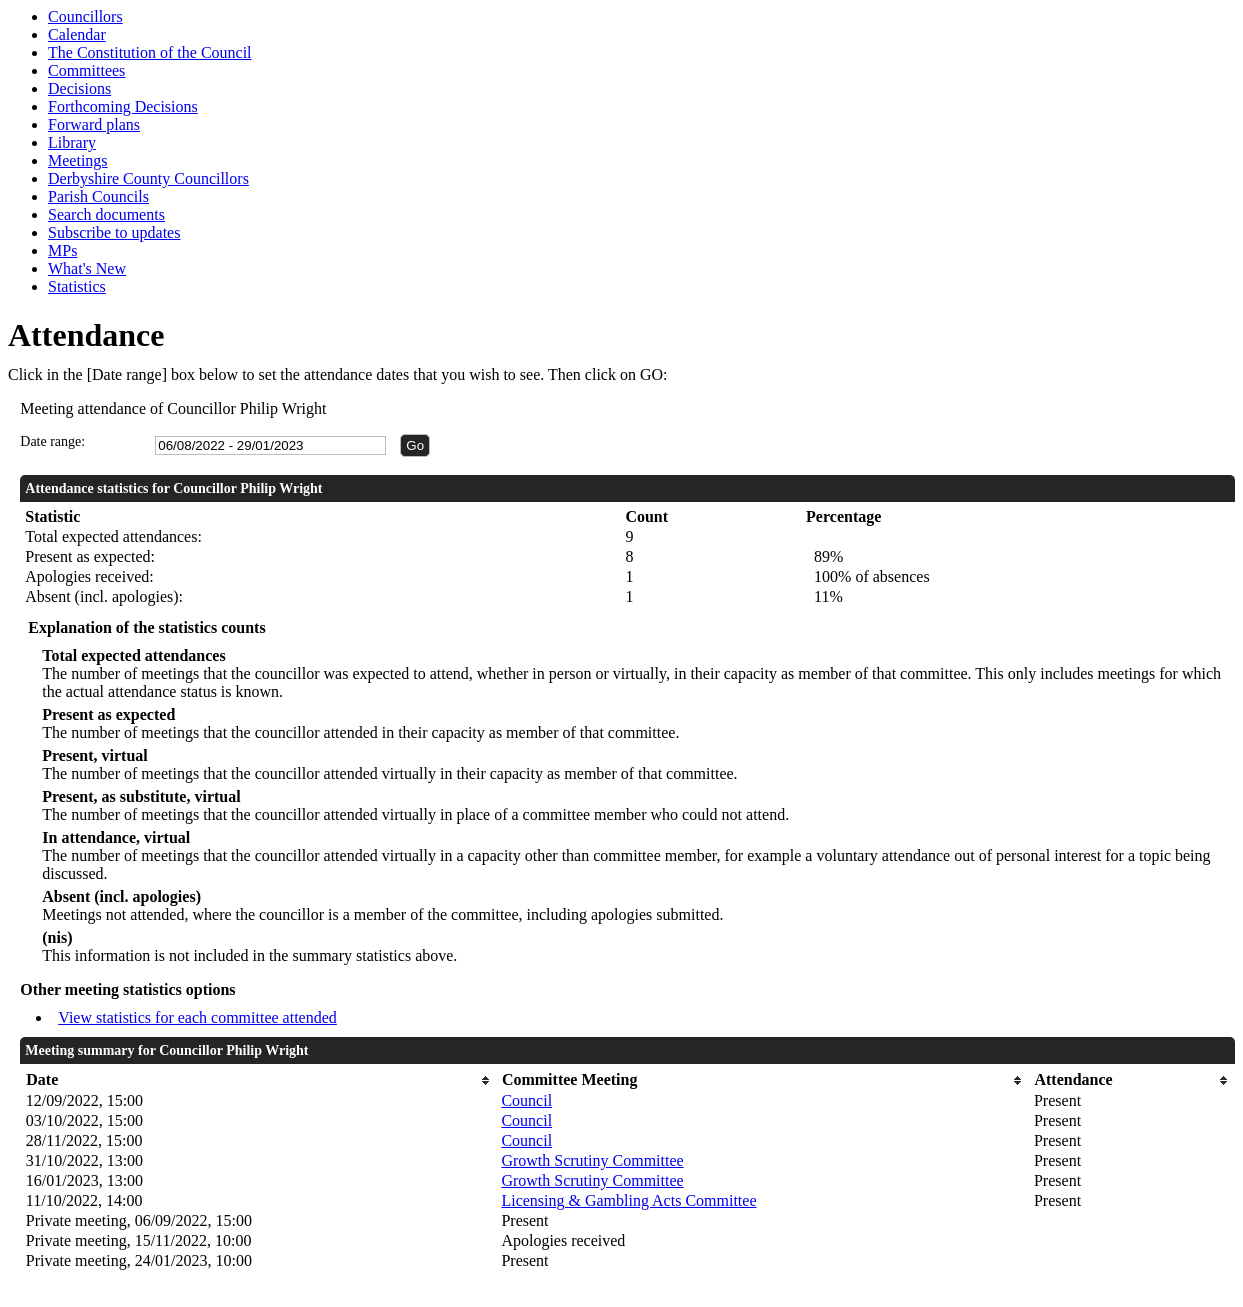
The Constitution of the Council (150, 52)
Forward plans (94, 124)
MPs (62, 250)
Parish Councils (98, 196)
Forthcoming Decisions (123, 106)
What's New (87, 268)
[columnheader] (259, 1080)
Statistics (77, 286)
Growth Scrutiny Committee (592, 1160)
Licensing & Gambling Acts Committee (628, 1200)
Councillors (85, 16)
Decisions (79, 88)
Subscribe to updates (114, 232)
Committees (86, 70)
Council (526, 1100)
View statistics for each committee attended (197, 1017)
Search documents (106, 214)
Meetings (78, 160)
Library (72, 142)
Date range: (52, 441)
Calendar (77, 34)
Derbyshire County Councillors (148, 178)
